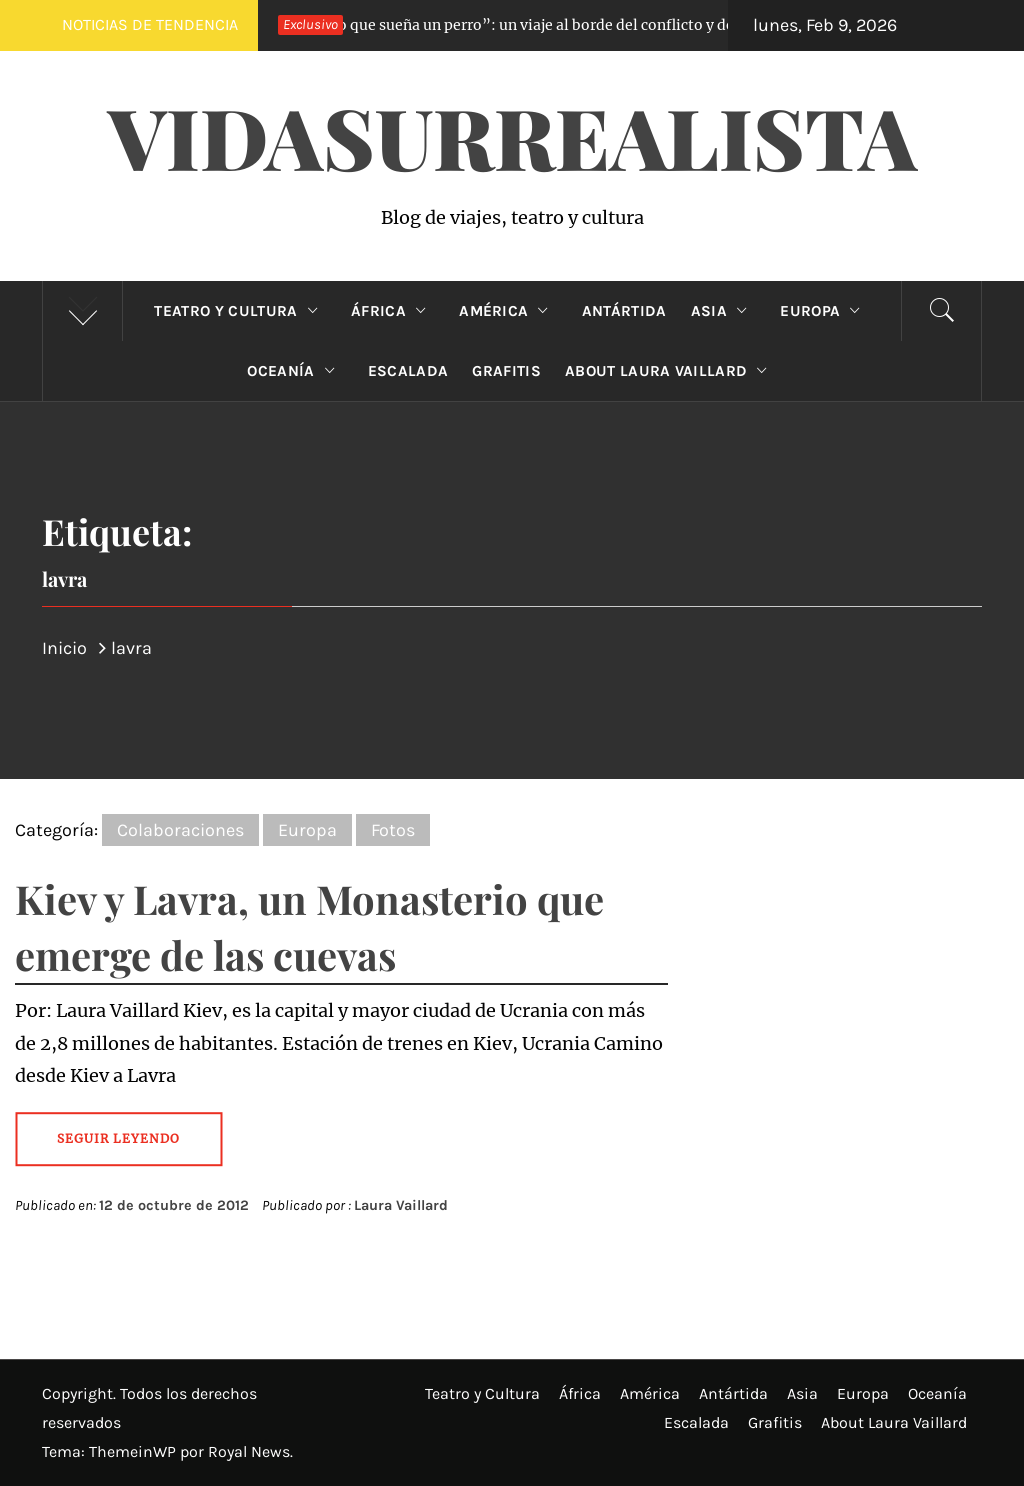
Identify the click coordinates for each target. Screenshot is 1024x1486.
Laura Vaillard (401, 1205)
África (393, 311)
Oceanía (295, 371)
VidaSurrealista (512, 136)
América (508, 311)
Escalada (408, 371)
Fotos (393, 830)
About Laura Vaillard (671, 371)
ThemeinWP (134, 1451)
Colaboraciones (180, 830)
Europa (824, 311)
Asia (724, 311)
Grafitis (506, 371)
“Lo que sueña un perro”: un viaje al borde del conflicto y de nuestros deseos (551, 25)
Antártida (624, 311)
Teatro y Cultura (240, 311)
